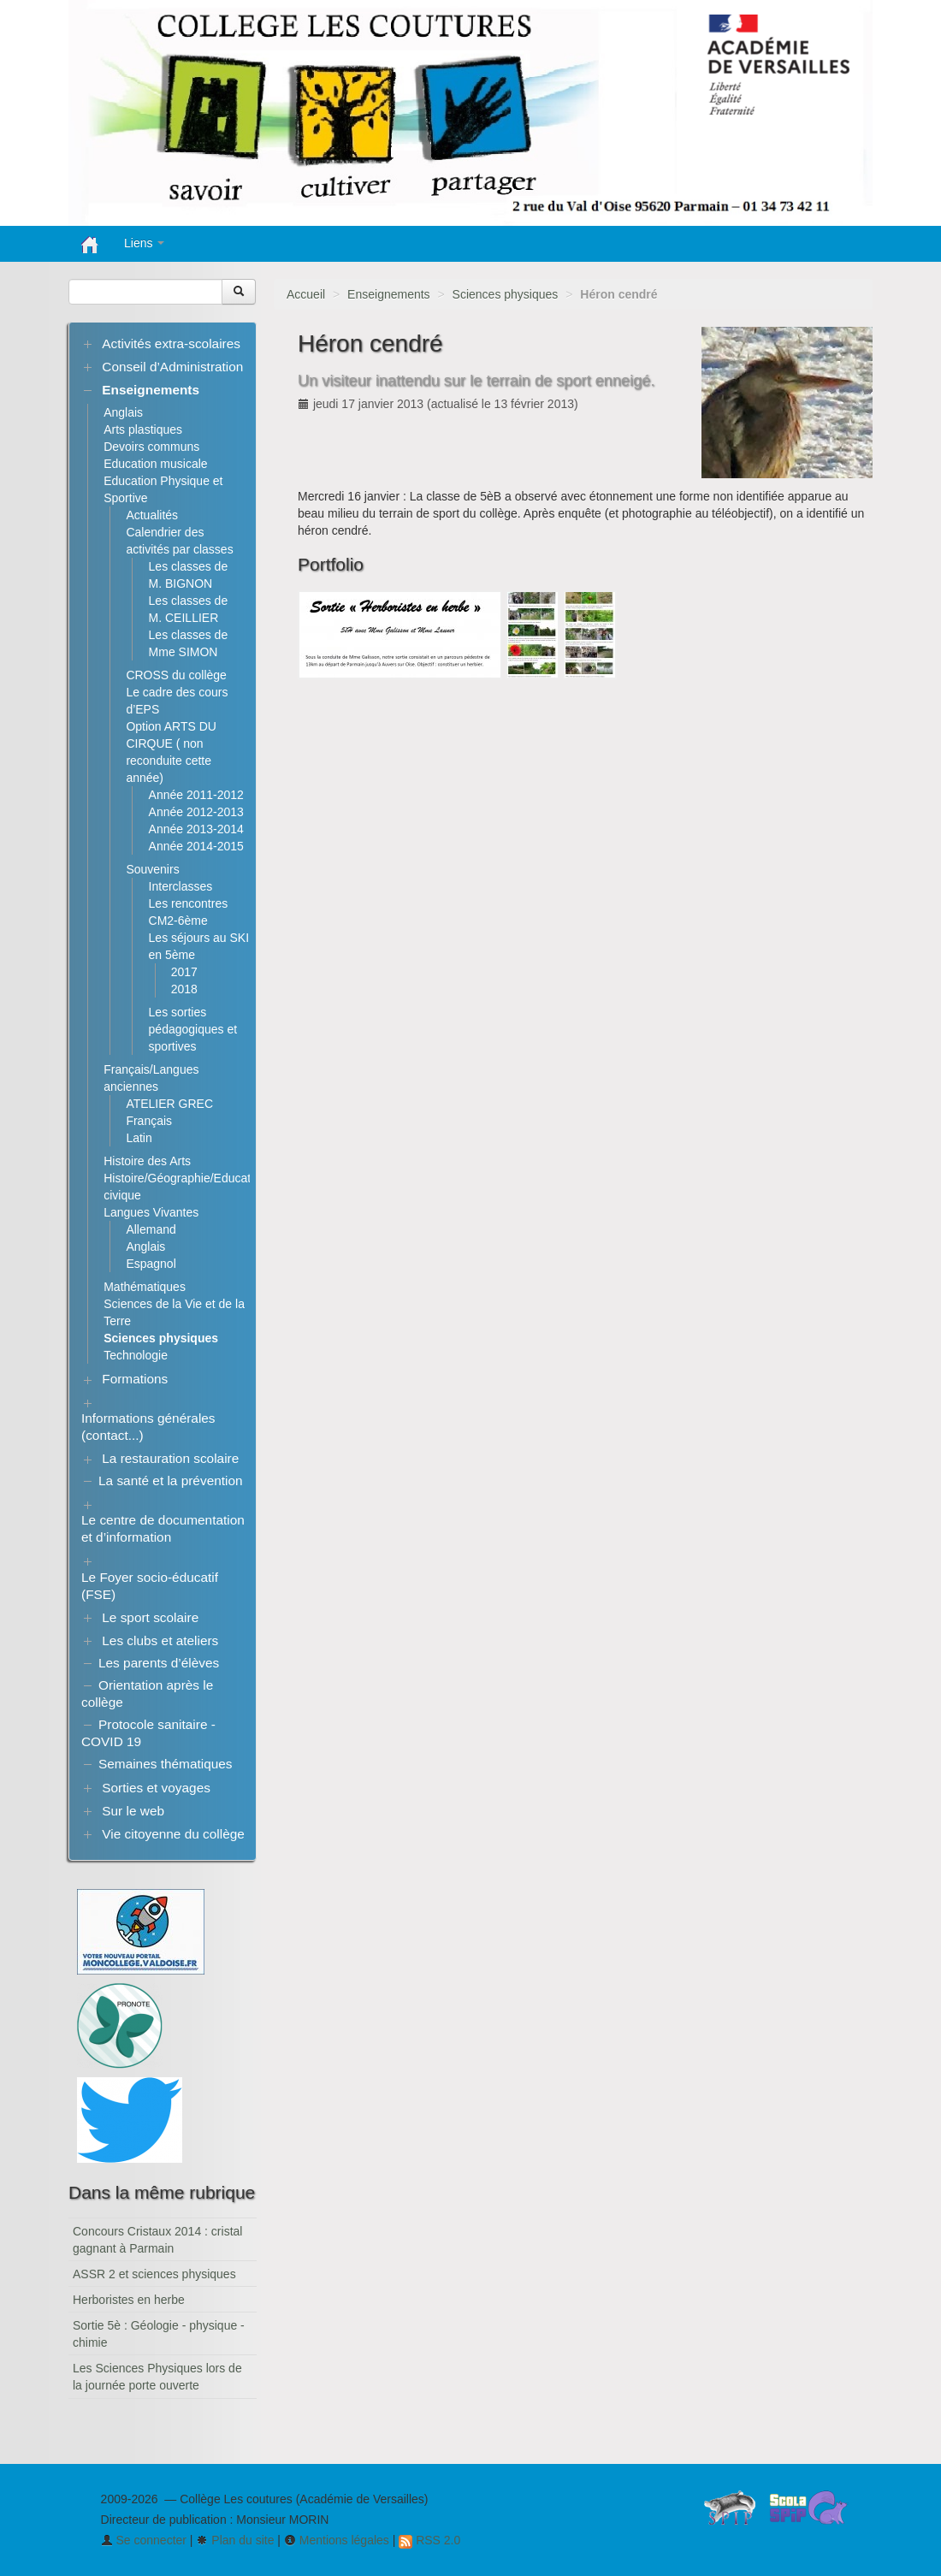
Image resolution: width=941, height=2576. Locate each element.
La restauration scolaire (170, 1458)
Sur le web (133, 1810)
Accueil (306, 294)
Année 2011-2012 (196, 795)
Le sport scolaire (150, 1617)
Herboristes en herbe (129, 2300)
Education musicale (155, 464)
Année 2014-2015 (196, 846)
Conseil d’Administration (172, 366)
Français (149, 1121)
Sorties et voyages (156, 1787)
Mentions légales (336, 2540)
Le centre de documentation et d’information (163, 1528)
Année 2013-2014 (196, 829)
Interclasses (181, 886)
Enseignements (388, 294)
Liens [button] (144, 243)
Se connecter (143, 2540)
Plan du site (235, 2540)
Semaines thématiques (165, 1763)
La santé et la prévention (170, 1480)
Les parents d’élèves (158, 1662)
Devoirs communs (151, 446)
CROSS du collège (176, 675)
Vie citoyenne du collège (173, 1834)
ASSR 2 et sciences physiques (154, 2274)
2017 (184, 972)
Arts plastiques (143, 429)
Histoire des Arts (147, 1161)
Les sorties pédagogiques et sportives (193, 1029)
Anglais (123, 412)
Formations (135, 1378)
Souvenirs (152, 869)
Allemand (150, 1229)
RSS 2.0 (429, 2540)
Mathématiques (145, 1287)
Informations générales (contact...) (148, 1426)
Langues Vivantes (151, 1212)
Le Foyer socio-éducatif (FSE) (149, 1586)
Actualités (152, 515)
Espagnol (150, 1263)
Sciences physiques (506, 294)
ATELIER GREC (169, 1103)
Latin (138, 1138)
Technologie (136, 1355)
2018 (184, 989)
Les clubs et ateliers (160, 1640)
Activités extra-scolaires (171, 343)
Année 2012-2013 (196, 812)
